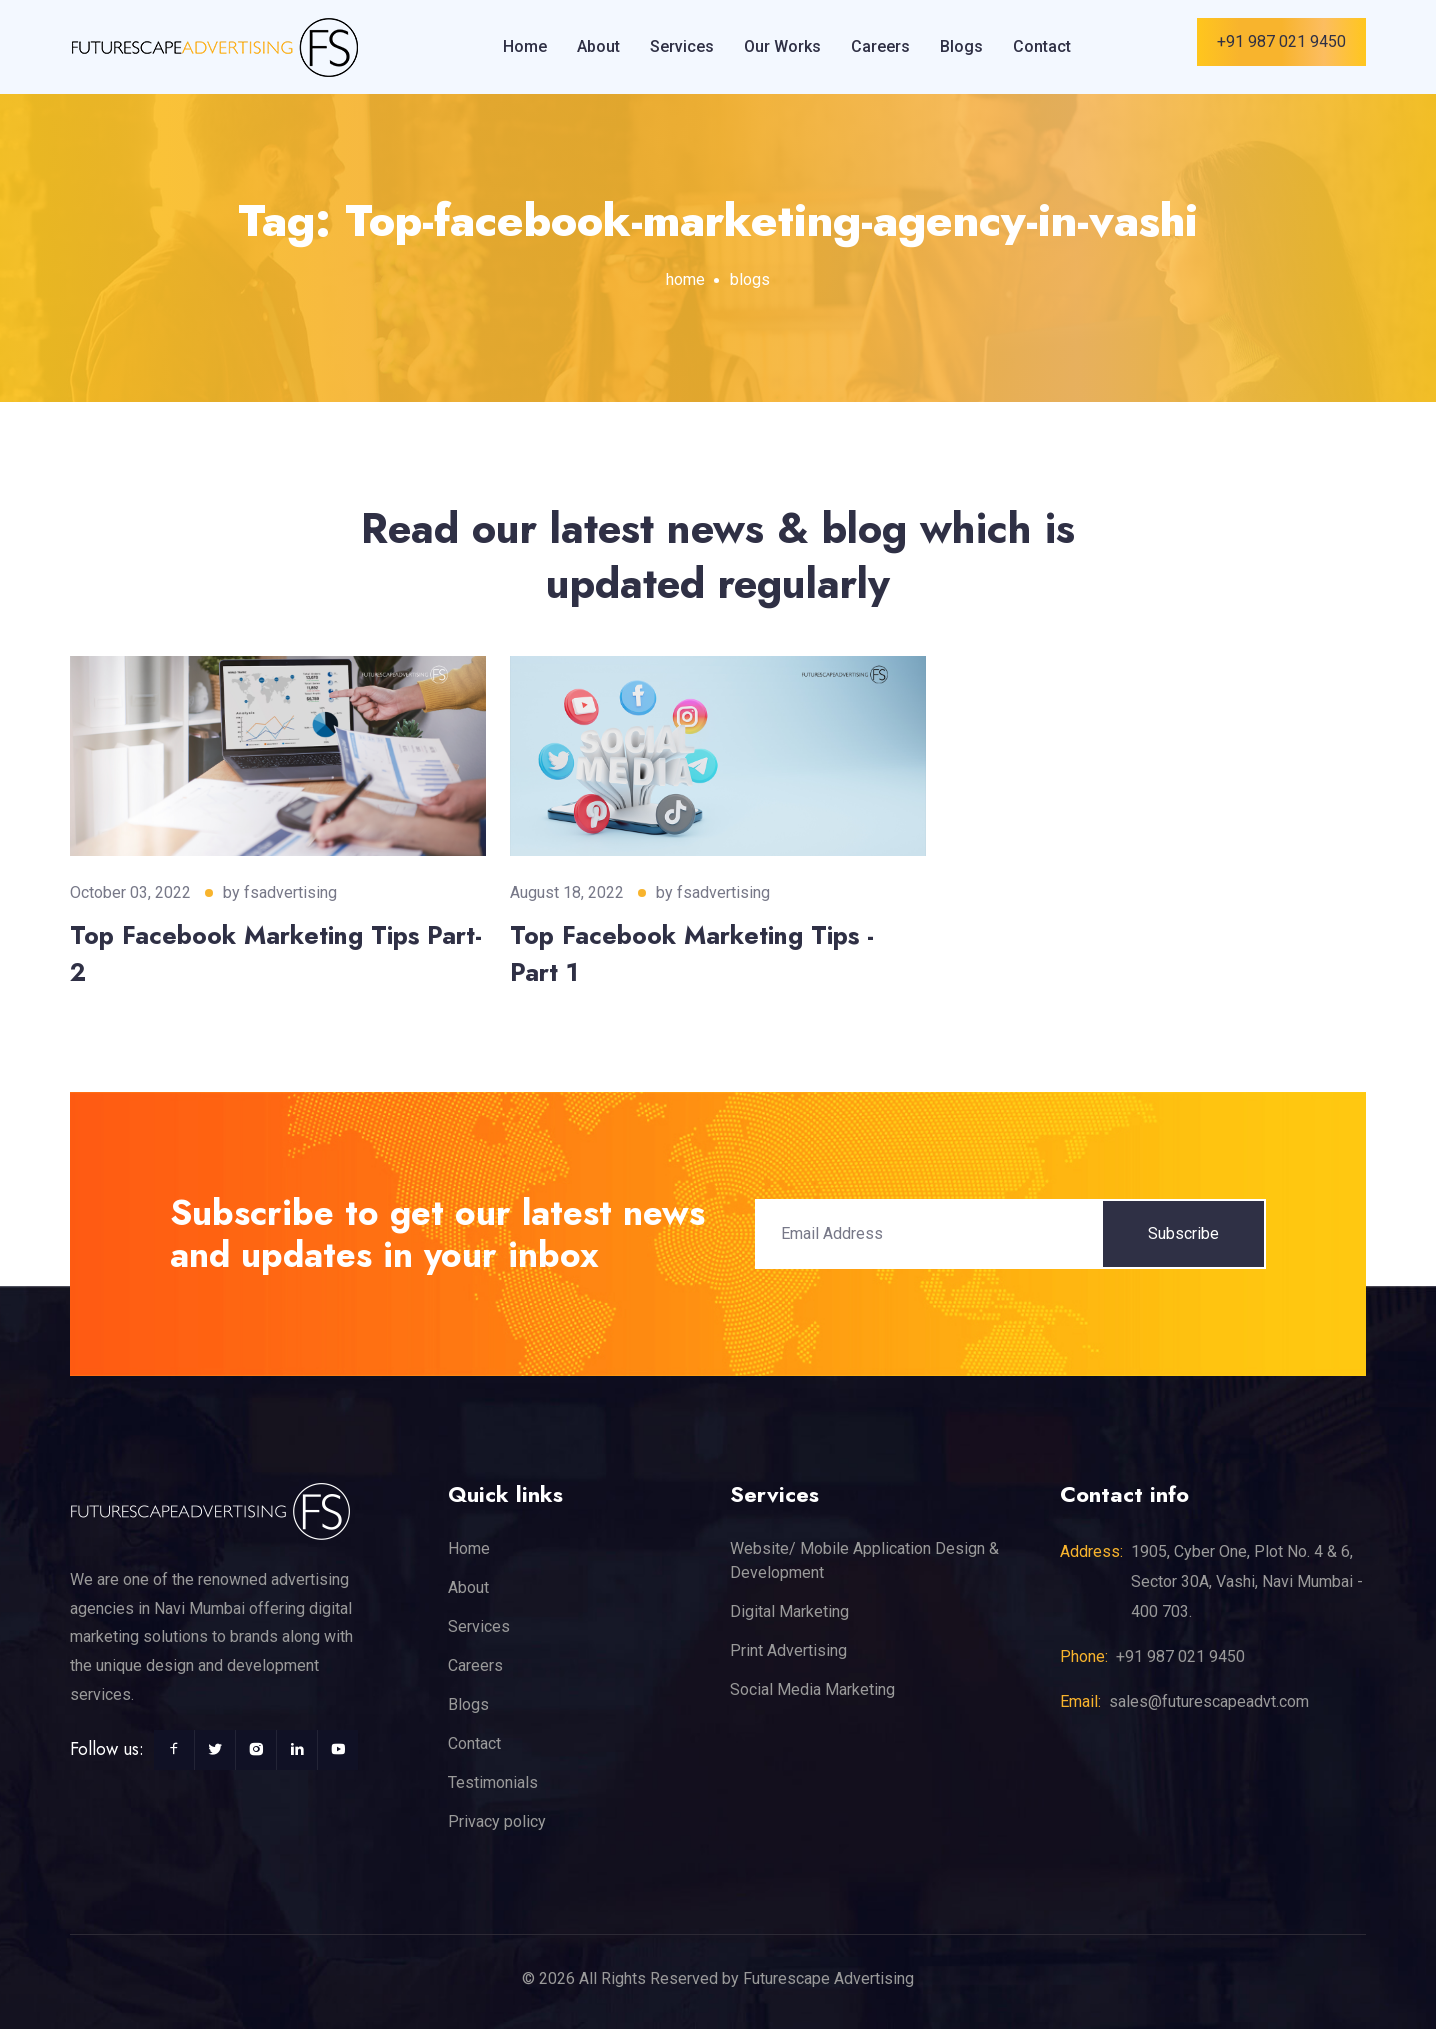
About (598, 46)
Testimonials (493, 1782)
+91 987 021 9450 (1281, 41)
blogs (750, 279)
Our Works (782, 46)
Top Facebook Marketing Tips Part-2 (276, 954)
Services (682, 46)
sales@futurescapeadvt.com (1209, 1701)
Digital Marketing (789, 1611)
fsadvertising (290, 892)
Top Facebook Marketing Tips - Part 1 (692, 954)
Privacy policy (497, 1821)
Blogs (961, 46)
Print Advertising (788, 1650)
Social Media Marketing (812, 1689)
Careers (880, 46)
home (685, 279)
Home (525, 46)
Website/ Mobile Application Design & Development (864, 1560)
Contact (1042, 46)
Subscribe (1183, 1233)
